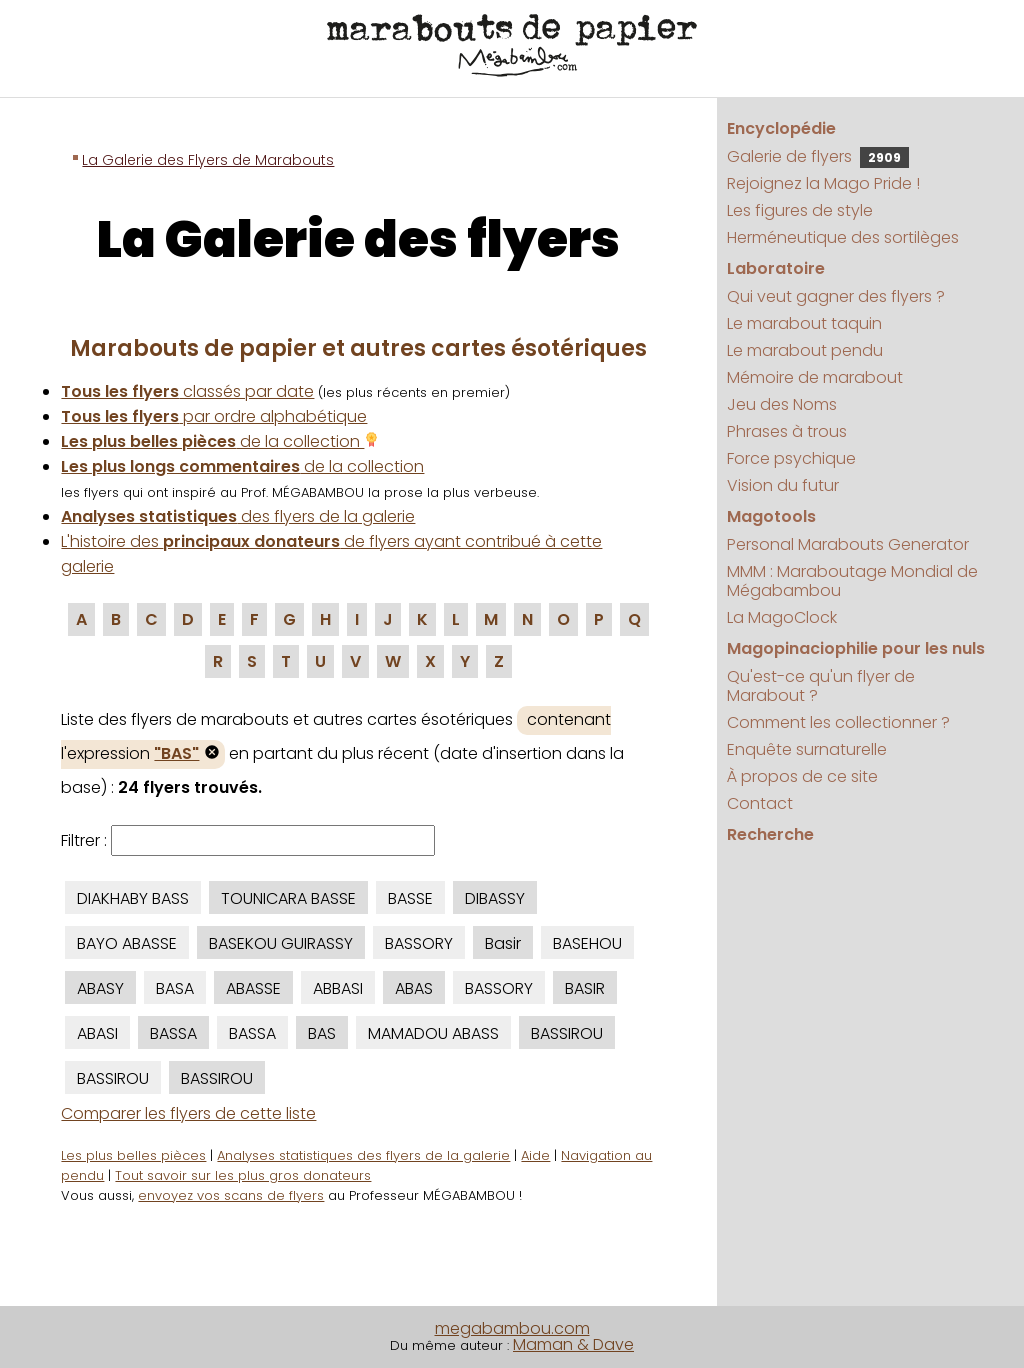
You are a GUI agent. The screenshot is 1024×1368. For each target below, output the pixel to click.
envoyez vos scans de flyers (231, 1195)
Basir (503, 943)
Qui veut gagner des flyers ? (836, 296)
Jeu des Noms (782, 404)
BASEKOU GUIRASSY (281, 943)
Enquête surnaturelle (807, 749)
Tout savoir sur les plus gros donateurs (243, 1175)
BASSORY (419, 943)
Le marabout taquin (804, 323)
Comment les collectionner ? (838, 722)
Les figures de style (800, 210)
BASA (175, 988)
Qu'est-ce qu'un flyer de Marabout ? (821, 686)
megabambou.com (512, 1328)
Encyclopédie (781, 128)
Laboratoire (776, 268)
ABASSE (253, 988)
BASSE (410, 898)
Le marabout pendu (805, 350)
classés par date (187, 391)
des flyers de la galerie (238, 516)
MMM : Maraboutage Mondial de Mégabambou (852, 581)
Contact (760, 803)
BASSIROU (567, 1033)
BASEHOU (587, 943)
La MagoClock (782, 617)
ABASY (100, 988)
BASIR (585, 988)
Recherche (770, 834)
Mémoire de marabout (815, 377)
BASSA (173, 1033)
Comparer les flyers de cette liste (188, 1113)
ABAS (414, 988)
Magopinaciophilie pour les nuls (856, 648)
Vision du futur (783, 485)
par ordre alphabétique (214, 416)
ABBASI (338, 988)
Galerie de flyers (818, 156)
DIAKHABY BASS (133, 898)
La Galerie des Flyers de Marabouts (208, 160)
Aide (535, 1155)
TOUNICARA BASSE (288, 898)
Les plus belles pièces (133, 1155)
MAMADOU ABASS (433, 1033)
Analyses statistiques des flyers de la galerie (363, 1155)
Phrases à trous (787, 431)
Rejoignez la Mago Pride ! (823, 183)
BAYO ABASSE (127, 943)
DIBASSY (495, 898)
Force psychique (791, 458)
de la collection (220, 441)
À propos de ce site (802, 776)
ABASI (97, 1033)
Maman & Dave (573, 1344)
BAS (322, 1033)
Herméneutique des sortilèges (843, 237)
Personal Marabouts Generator (848, 544)
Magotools (771, 516)
